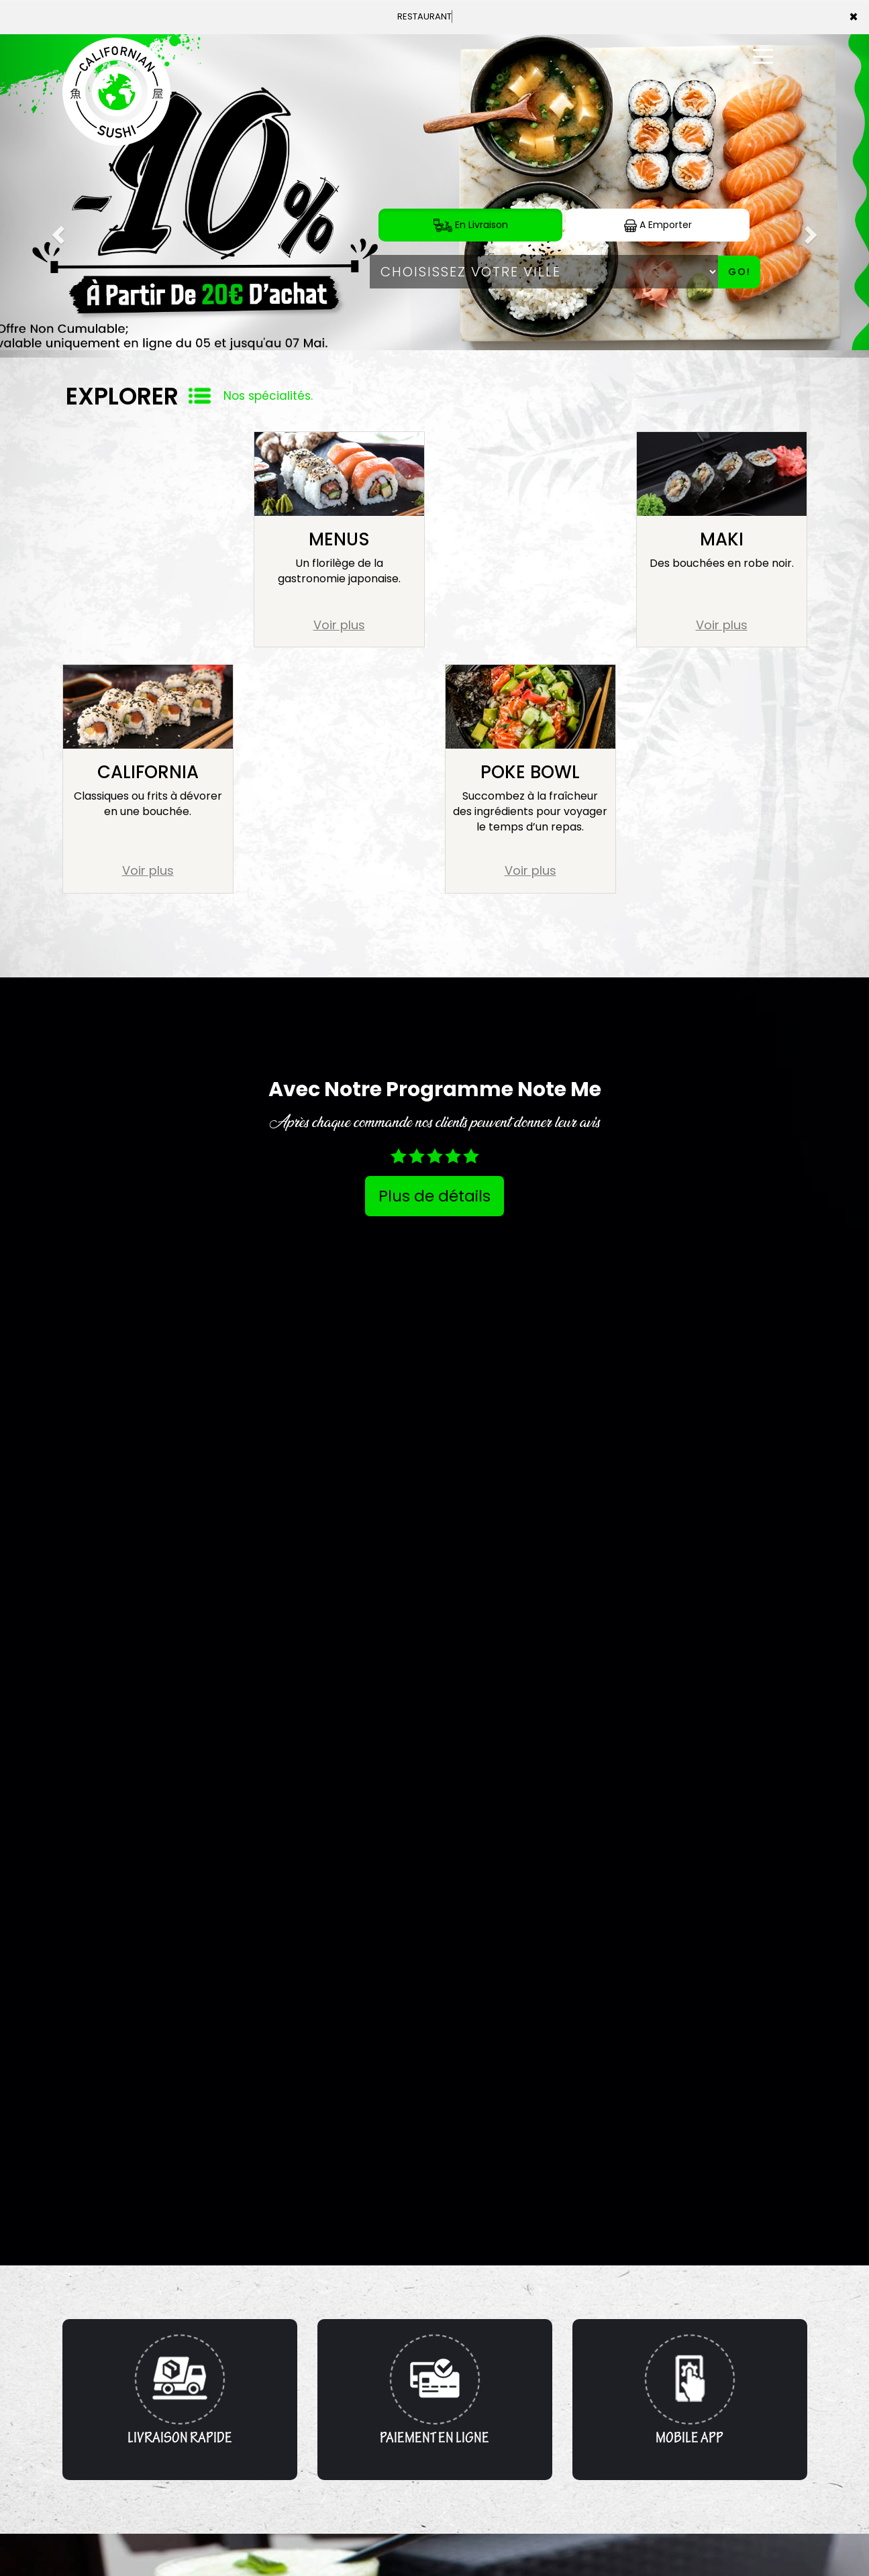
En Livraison (470, 225)
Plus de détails (434, 1196)
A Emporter (658, 225)
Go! (739, 271)
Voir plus (339, 624)
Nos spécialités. (268, 396)
